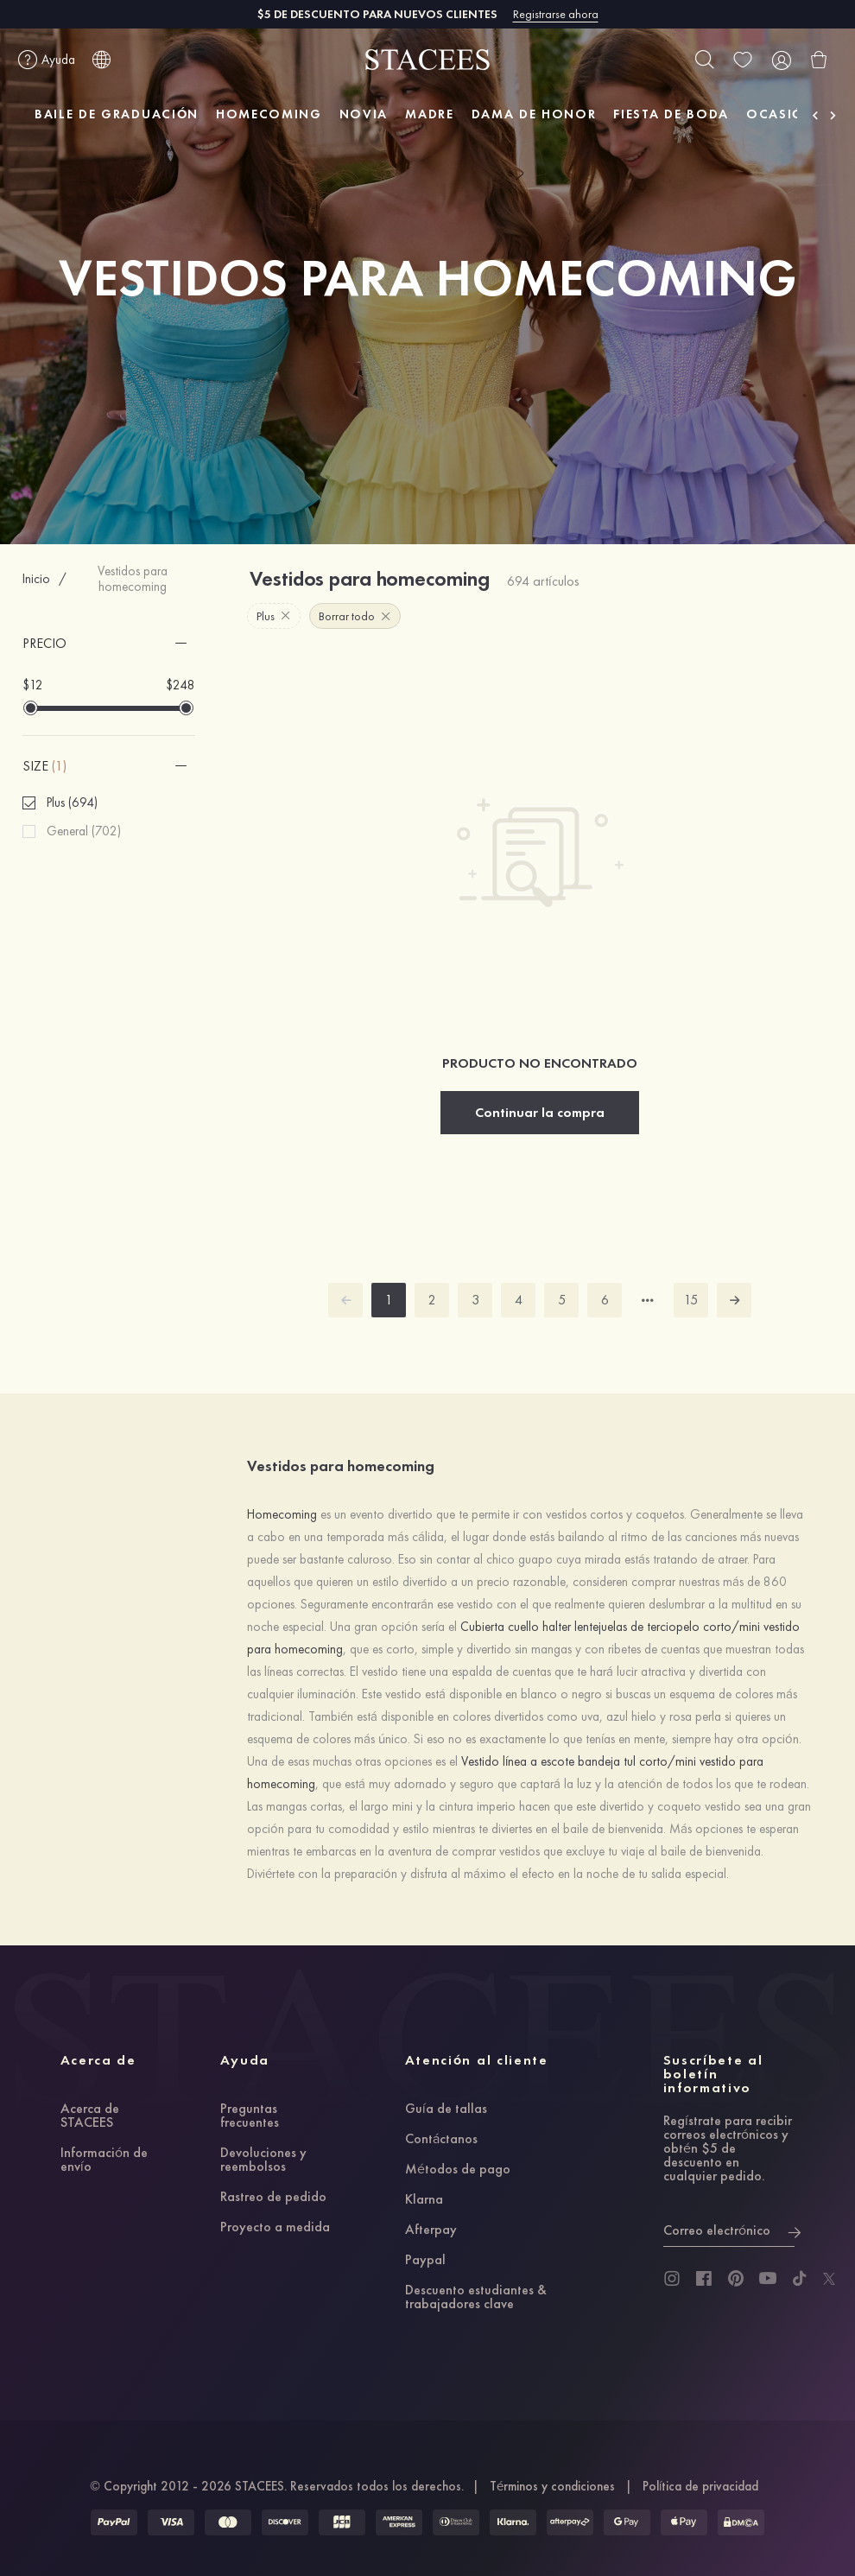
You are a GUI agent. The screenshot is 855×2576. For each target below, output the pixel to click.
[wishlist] (743, 59)
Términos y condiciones (552, 2486)
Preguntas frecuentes (249, 2116)
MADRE (429, 114)
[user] (781, 59)
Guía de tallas (446, 2109)
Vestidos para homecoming (133, 578)
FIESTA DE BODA (671, 114)
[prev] (345, 1300)
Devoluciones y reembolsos (263, 2160)
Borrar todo (354, 616)
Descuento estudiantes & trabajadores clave (476, 2298)
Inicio (36, 578)
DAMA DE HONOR (534, 114)
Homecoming (283, 1514)
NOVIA (363, 114)
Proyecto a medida (275, 2228)
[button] (108, 643)
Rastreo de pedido (273, 2197)
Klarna (424, 2200)
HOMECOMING (269, 114)
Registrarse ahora (555, 14)
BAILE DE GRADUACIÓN (117, 114)
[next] (734, 1300)
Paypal (425, 2260)
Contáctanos (441, 2140)
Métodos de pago (457, 2170)
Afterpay (431, 2230)
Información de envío (104, 2160)
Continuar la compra (540, 1112)
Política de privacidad (700, 2486)
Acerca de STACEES (89, 2116)
